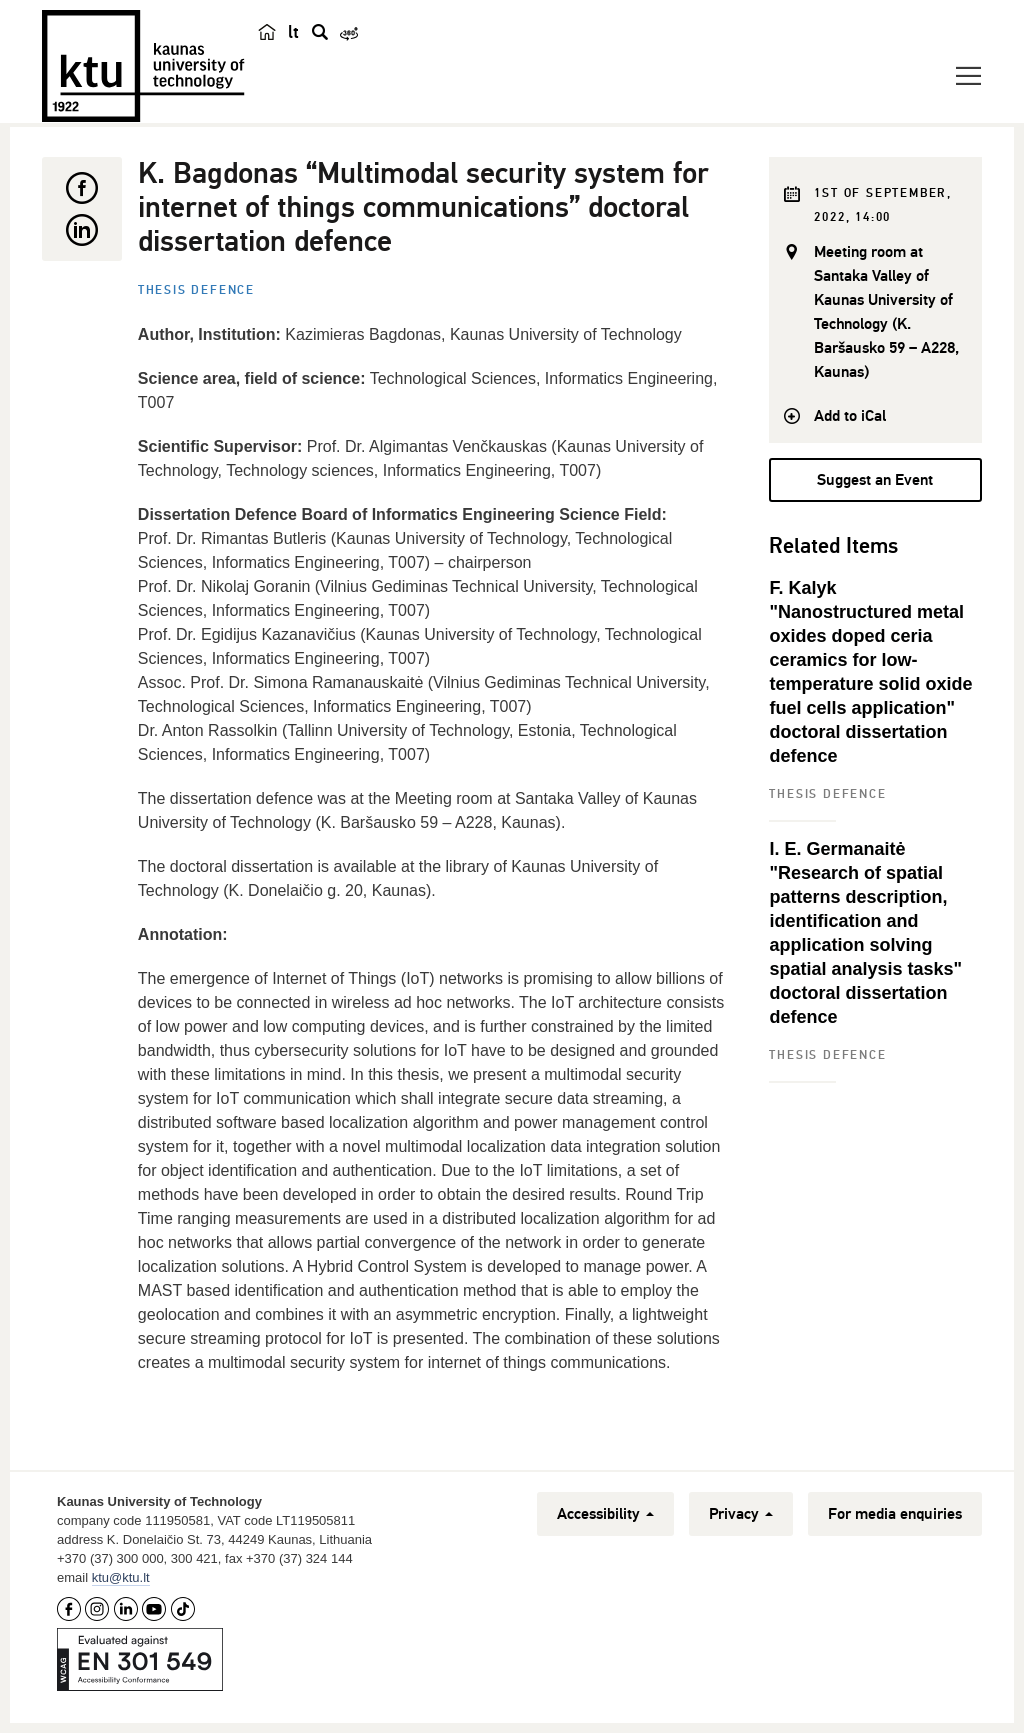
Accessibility (605, 1514)
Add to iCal (850, 416)
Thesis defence (196, 290)
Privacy (741, 1514)
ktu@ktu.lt (121, 1577)
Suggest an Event (875, 480)
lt (293, 32)
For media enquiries (895, 1514)
